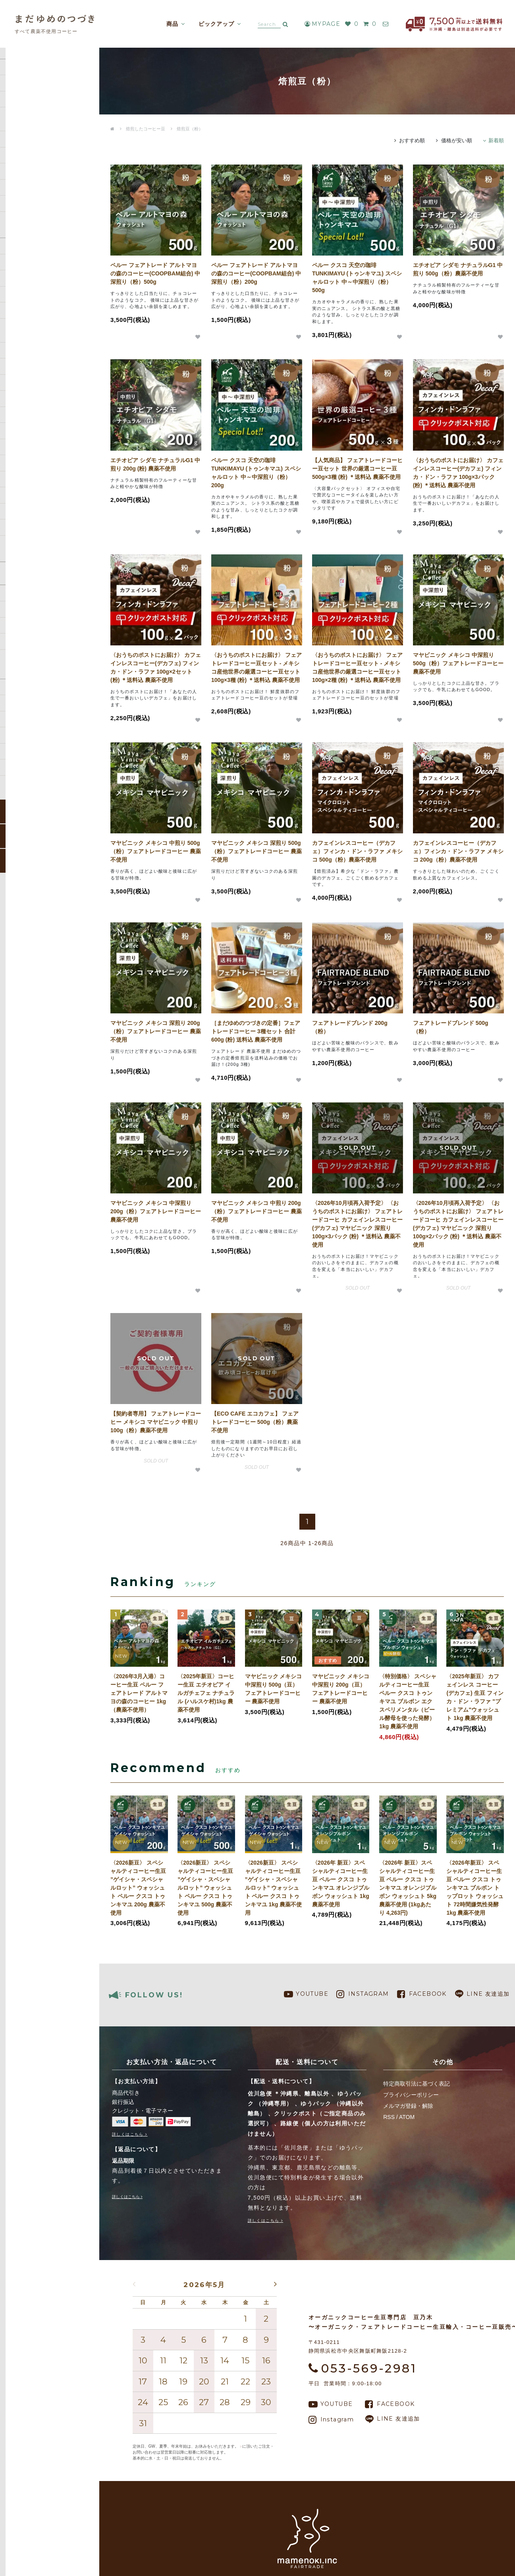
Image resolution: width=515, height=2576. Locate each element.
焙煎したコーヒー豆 (31, 131)
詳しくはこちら (128, 2134)
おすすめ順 (412, 140)
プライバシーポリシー (411, 2095)
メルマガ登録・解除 (408, 2106)
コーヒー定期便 (26, 99)
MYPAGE (316, 24)
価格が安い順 (456, 140)
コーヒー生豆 (23, 115)
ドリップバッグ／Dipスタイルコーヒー (40, 151)
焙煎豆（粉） (190, 128)
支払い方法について (31, 641)
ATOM (407, 2117)
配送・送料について (31, 625)
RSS (389, 2117)
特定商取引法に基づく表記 (39, 673)
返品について (23, 657)
